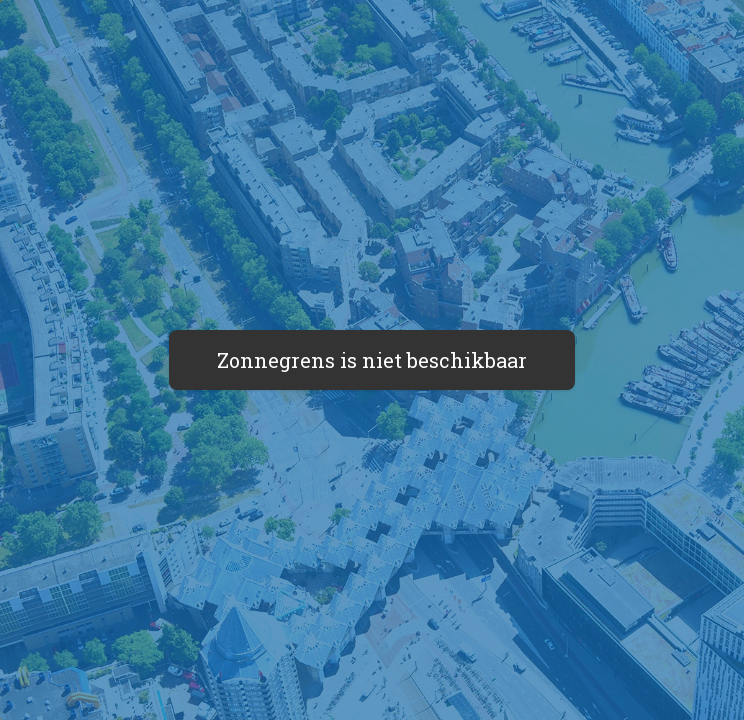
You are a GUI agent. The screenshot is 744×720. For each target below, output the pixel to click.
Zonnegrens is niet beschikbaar (372, 360)
